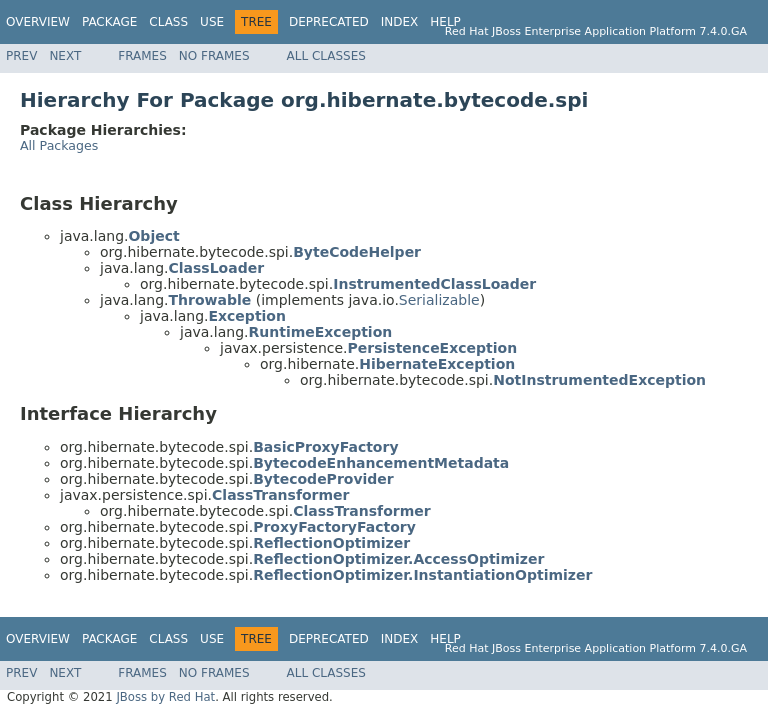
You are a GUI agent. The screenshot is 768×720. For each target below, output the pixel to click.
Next (65, 56)
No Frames (214, 56)
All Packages (59, 145)
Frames (142, 56)
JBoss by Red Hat (165, 697)
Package (109, 22)
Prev (21, 56)
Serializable (439, 300)
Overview (38, 22)
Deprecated (329, 22)
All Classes (326, 56)
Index (400, 22)
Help (445, 22)
